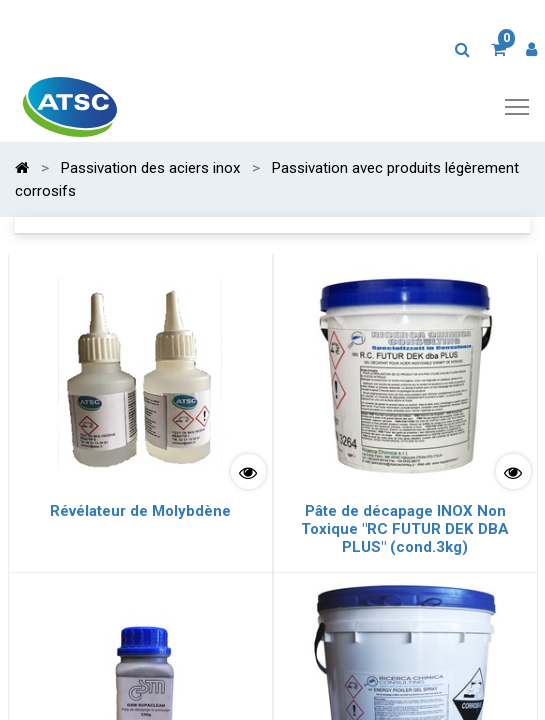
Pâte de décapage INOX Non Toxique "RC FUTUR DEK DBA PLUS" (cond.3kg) (405, 529)
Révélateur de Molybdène (140, 511)
